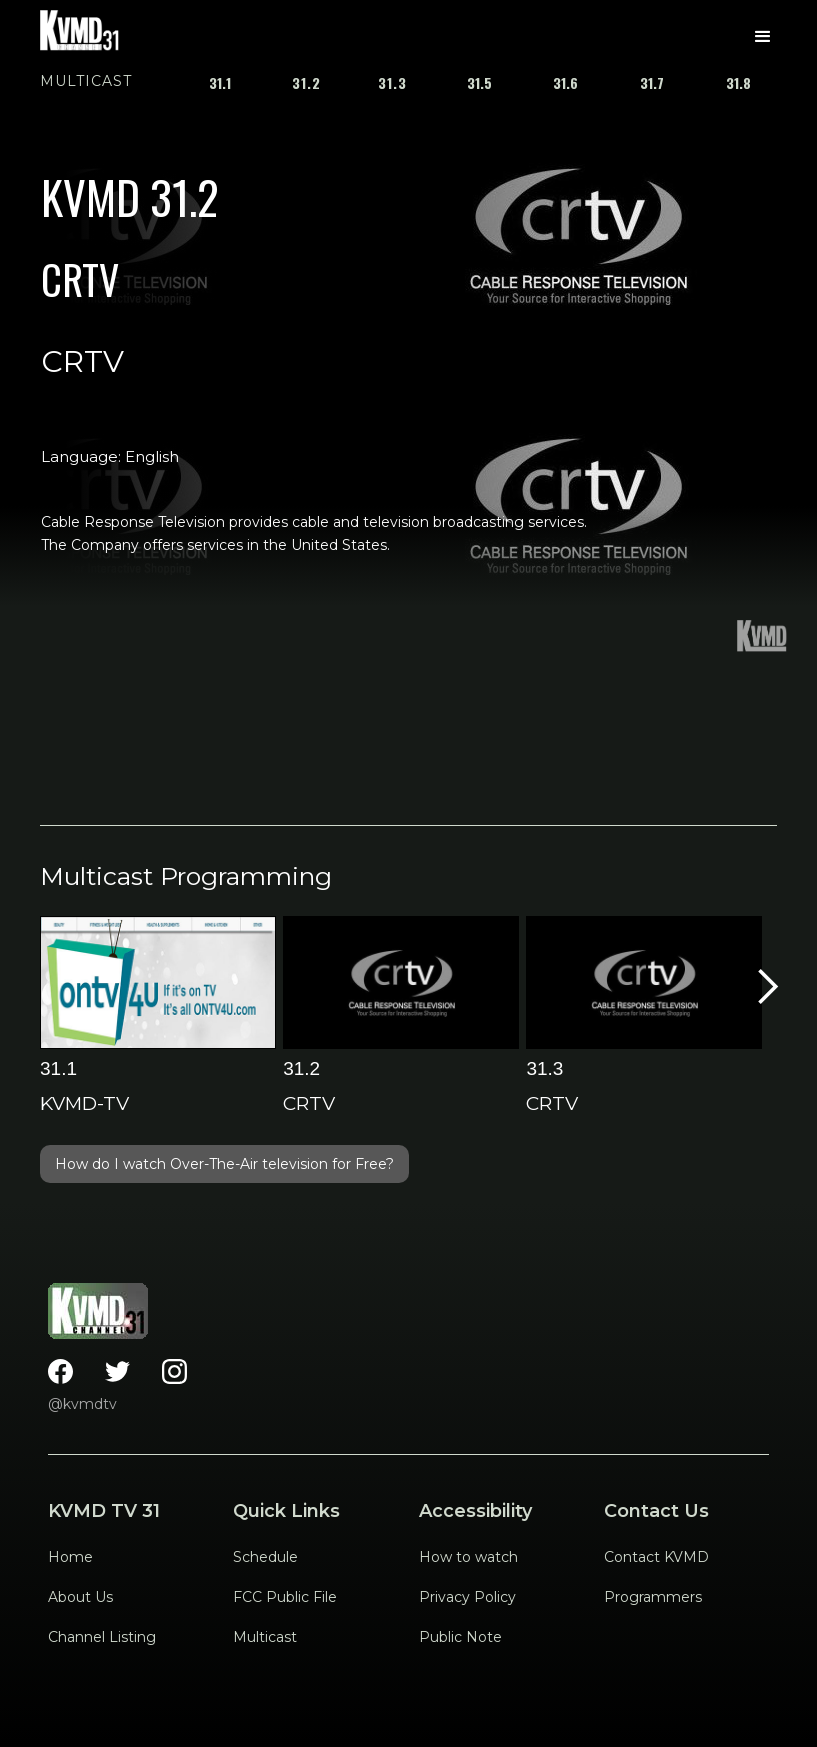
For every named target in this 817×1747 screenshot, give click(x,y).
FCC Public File (285, 1597)
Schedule (265, 1557)
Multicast (265, 1637)
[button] (763, 37)
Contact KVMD (656, 1557)
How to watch (468, 1557)
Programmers (653, 1597)
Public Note (460, 1637)
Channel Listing (102, 1637)
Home (70, 1557)
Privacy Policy (467, 1597)
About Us (80, 1597)
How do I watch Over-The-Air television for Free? (224, 1164)
